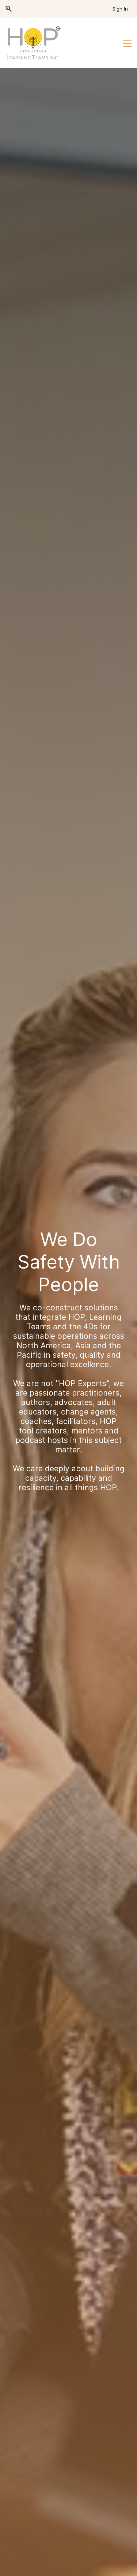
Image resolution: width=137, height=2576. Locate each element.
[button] (8, 9)
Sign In (120, 9)
